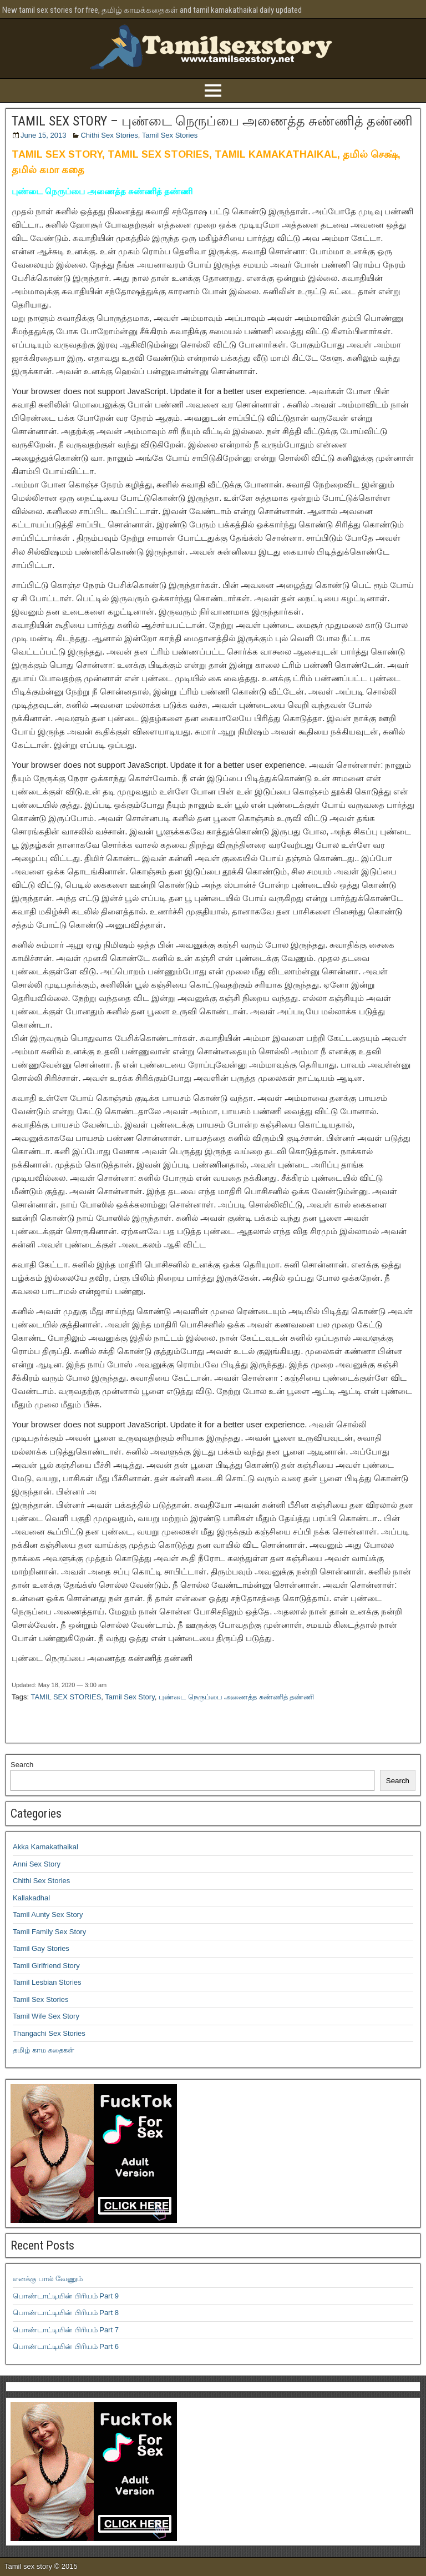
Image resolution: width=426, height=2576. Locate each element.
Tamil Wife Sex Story (46, 2016)
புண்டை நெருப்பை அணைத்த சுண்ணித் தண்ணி (236, 1697)
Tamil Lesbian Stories (47, 1982)
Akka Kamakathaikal (45, 1847)
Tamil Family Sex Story (49, 1932)
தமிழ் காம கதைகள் (43, 2050)
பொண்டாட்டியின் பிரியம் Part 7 (66, 2330)
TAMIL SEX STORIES (66, 1697)
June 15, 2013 (43, 135)
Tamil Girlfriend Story (46, 1965)
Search (22, 1764)
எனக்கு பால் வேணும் (48, 2279)
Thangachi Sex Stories (49, 2033)
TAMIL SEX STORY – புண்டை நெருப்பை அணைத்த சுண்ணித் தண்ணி (212, 121)
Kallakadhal (31, 1898)
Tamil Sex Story (129, 1697)
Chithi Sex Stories (109, 135)
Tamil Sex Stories (169, 135)
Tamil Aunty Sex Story (48, 1914)
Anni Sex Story (36, 1864)
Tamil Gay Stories (41, 1948)
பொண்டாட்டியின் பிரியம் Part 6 (66, 2346)
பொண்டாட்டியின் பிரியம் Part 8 (66, 2312)
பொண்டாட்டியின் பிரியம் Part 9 (66, 2296)
